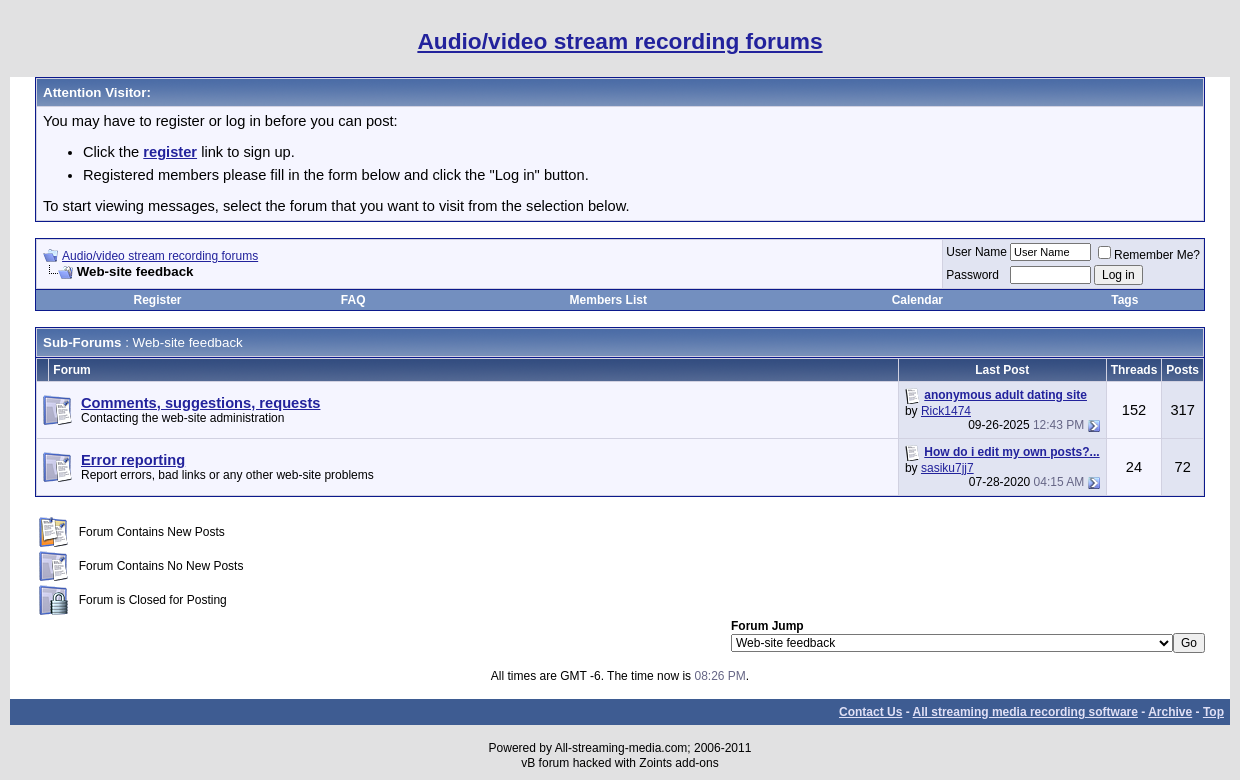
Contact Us (870, 712)
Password (972, 275)
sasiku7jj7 (947, 468)
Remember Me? (1149, 255)
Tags (1124, 300)
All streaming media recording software (1025, 712)
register (170, 152)
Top (1213, 712)
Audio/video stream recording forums (160, 256)
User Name (976, 252)
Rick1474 (946, 411)
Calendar (917, 300)
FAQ (353, 300)
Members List (608, 300)
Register (157, 300)
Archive (1170, 712)
